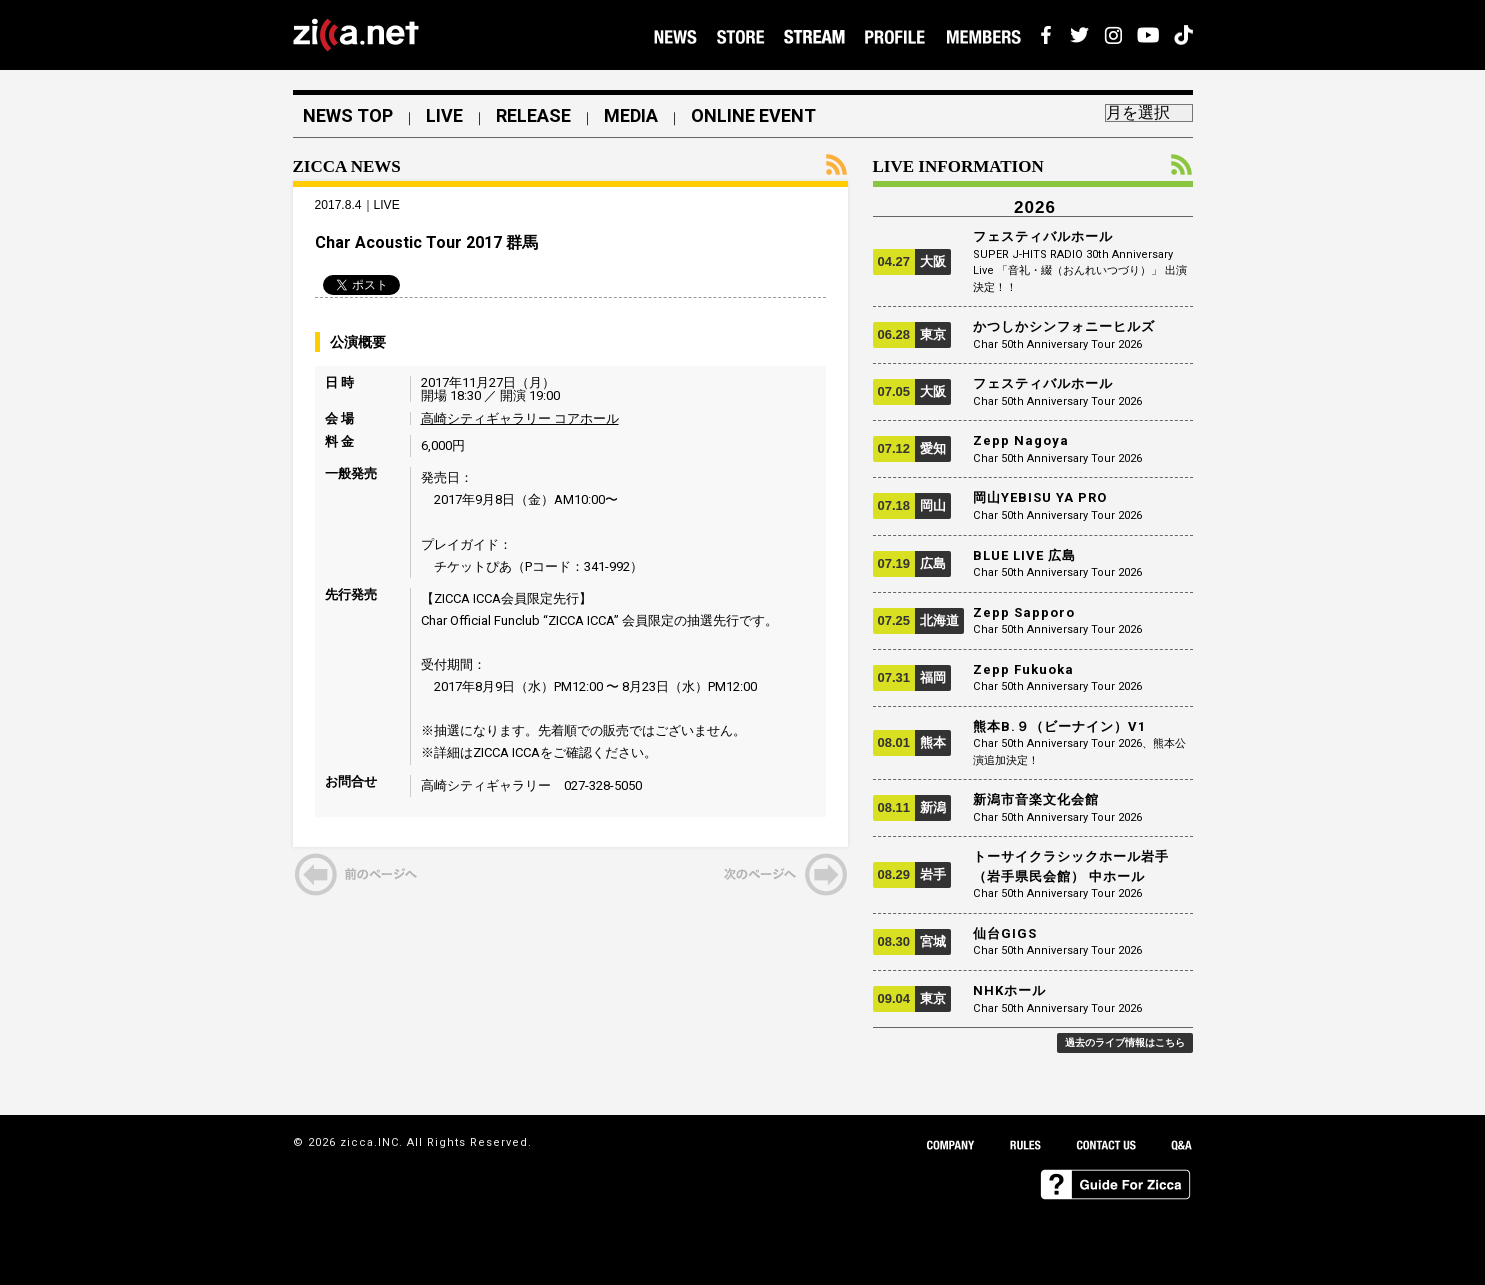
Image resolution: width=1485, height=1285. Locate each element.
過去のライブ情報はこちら (1125, 1042)
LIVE (444, 116)
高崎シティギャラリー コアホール (520, 418)
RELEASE (533, 116)
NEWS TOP (348, 116)
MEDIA (631, 116)
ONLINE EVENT (753, 116)
